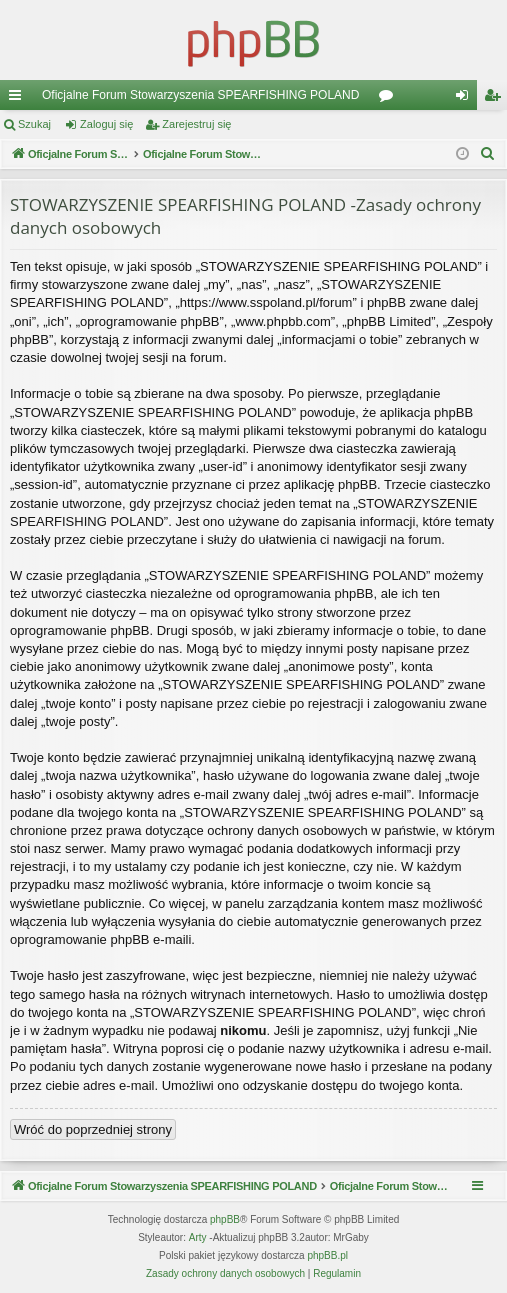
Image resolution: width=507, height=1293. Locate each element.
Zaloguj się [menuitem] (466, 99)
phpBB (225, 1219)
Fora (390, 99)
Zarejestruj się (196, 124)
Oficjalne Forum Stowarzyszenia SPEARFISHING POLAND (200, 95)
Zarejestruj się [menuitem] (496, 99)
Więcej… (19, 99)
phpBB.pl (327, 1255)
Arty (198, 1237)
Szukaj (34, 124)
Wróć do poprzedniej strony (93, 1129)
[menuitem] (488, 154)
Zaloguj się (106, 124)
